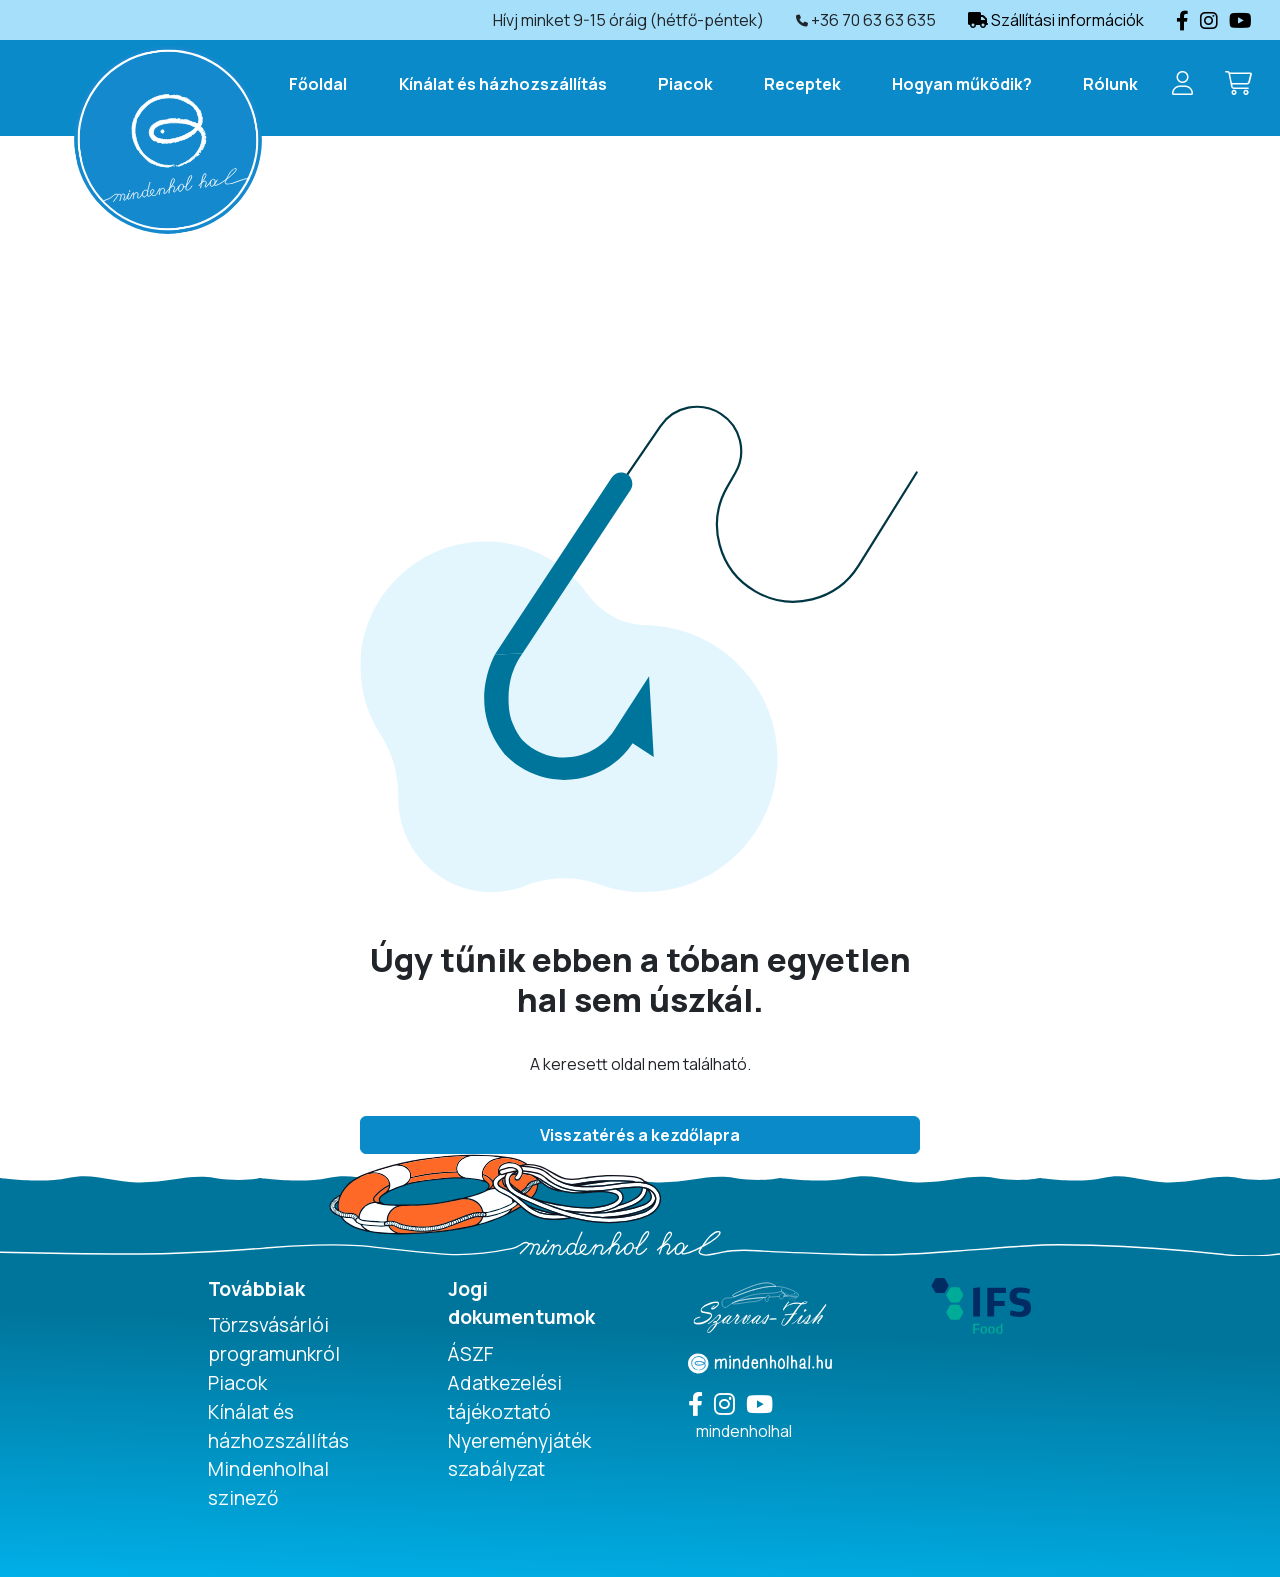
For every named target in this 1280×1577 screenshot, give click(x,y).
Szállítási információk (1056, 20)
